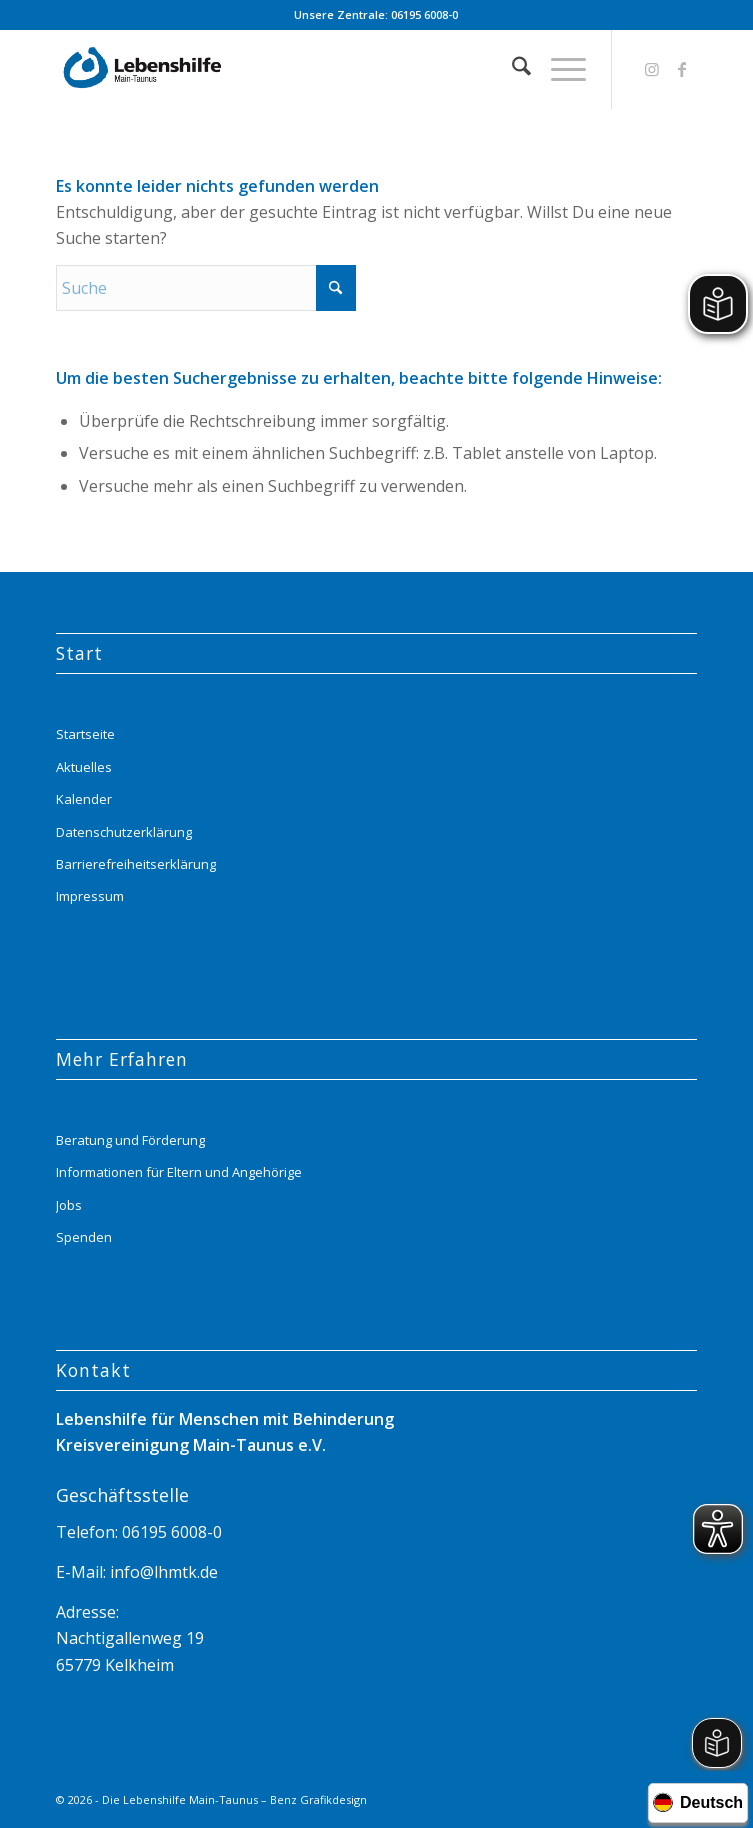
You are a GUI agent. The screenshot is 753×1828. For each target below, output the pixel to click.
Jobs (69, 1205)
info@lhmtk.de (162, 1572)
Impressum (90, 896)
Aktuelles (84, 767)
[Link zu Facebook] (682, 69)
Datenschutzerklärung (124, 832)
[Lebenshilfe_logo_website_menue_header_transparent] (312, 69)
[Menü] (558, 69)
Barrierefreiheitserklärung (136, 864)
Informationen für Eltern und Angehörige (179, 1172)
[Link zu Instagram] (652, 69)
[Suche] (511, 69)
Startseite (85, 734)
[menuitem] (511, 69)
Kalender (84, 799)
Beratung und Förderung (130, 1140)
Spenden (84, 1237)
